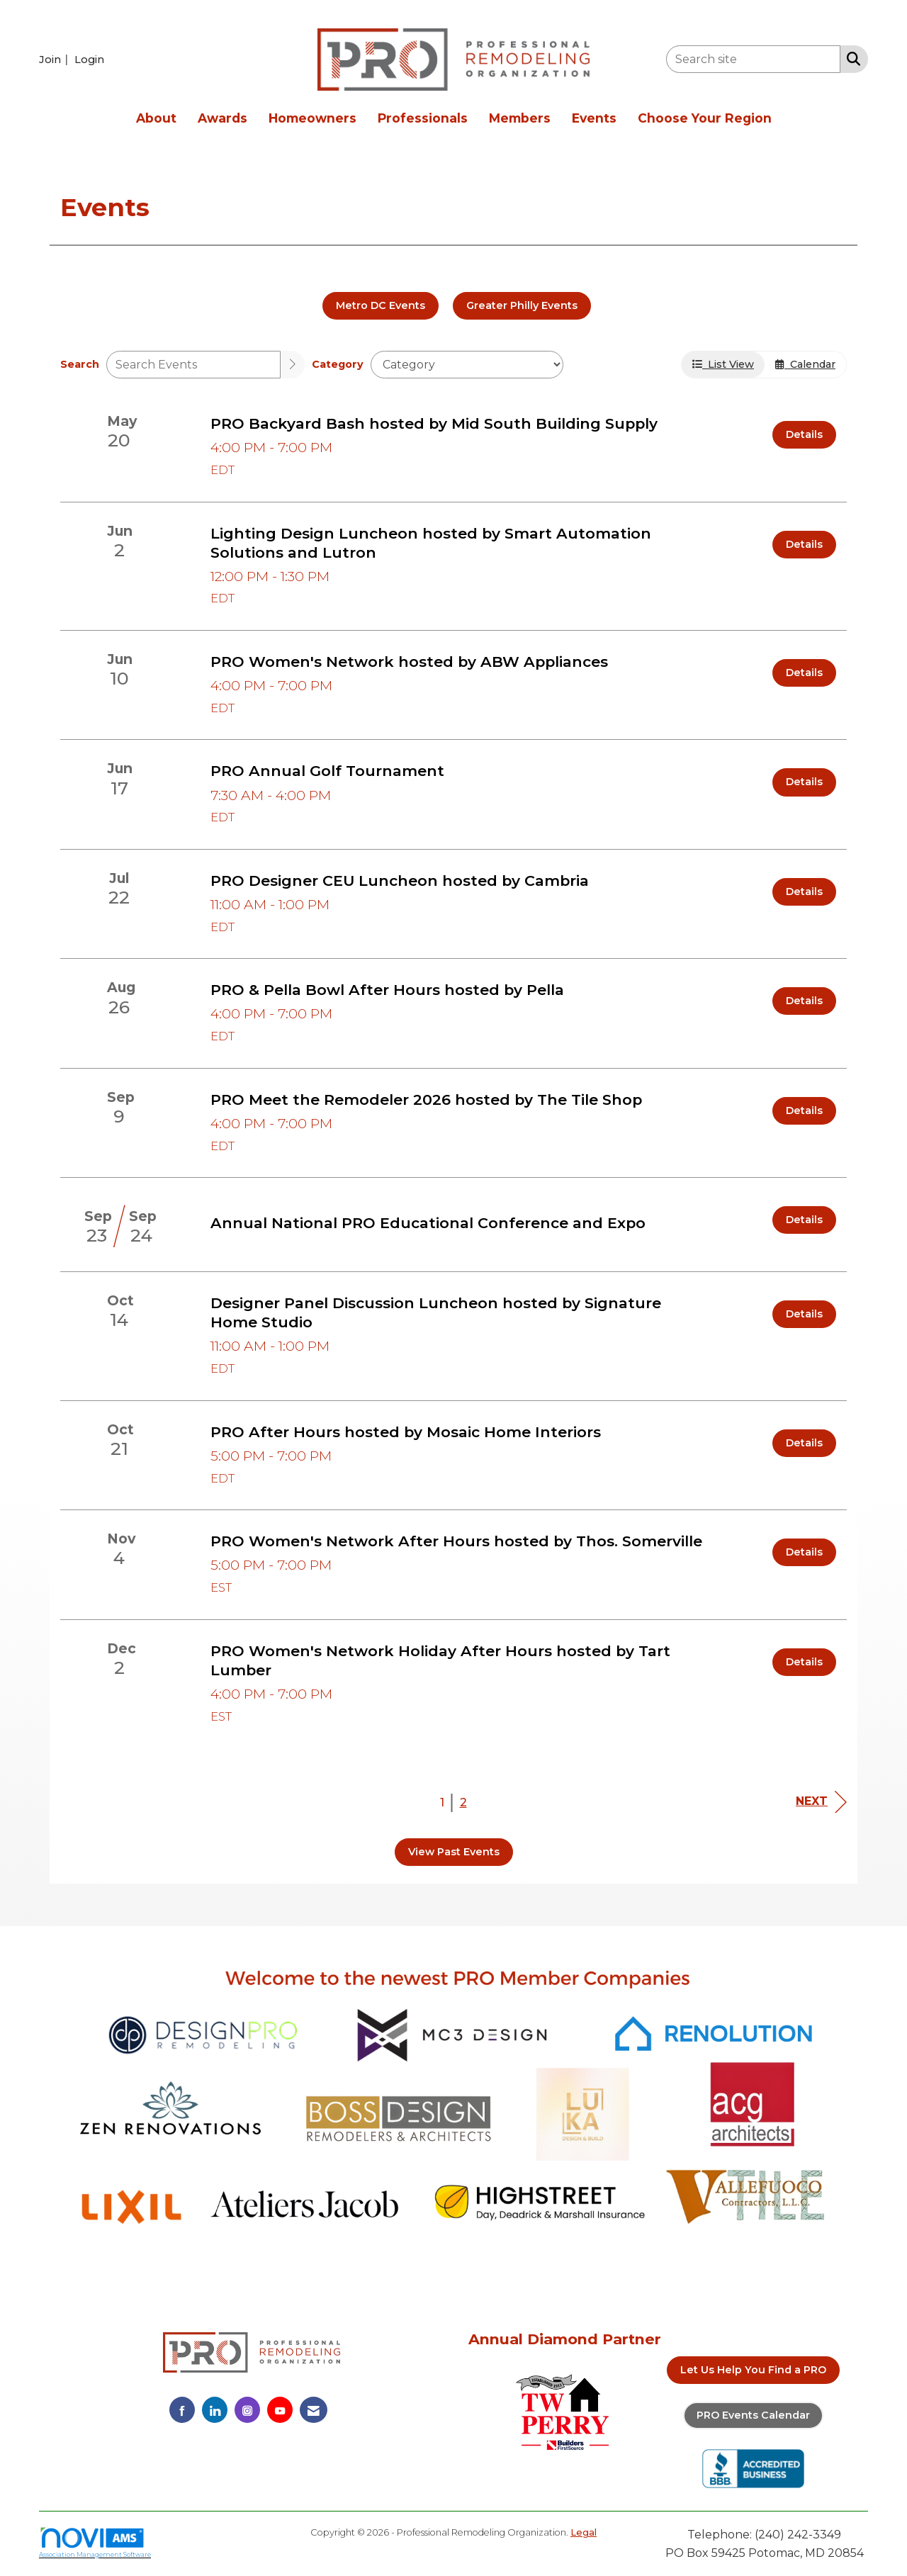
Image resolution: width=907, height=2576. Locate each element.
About (156, 118)
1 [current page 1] (442, 1802)
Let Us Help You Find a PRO (753, 2369)
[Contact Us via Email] (313, 2410)
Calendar (805, 364)
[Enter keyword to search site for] (753, 59)
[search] (293, 364)
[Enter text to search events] (193, 364)
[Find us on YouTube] (280, 2410)
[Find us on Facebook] (182, 2410)
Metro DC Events (380, 305)
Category (338, 364)
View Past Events (454, 1851)
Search (79, 364)
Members (520, 118)
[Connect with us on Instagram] (247, 2410)
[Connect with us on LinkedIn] (214, 2410)
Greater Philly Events (522, 305)
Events (594, 118)
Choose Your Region (705, 118)
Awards (222, 118)
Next (821, 1802)
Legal (583, 2532)
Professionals (423, 118)
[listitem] (55, 59)
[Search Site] (850, 58)
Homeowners (312, 118)
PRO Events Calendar (753, 2415)
